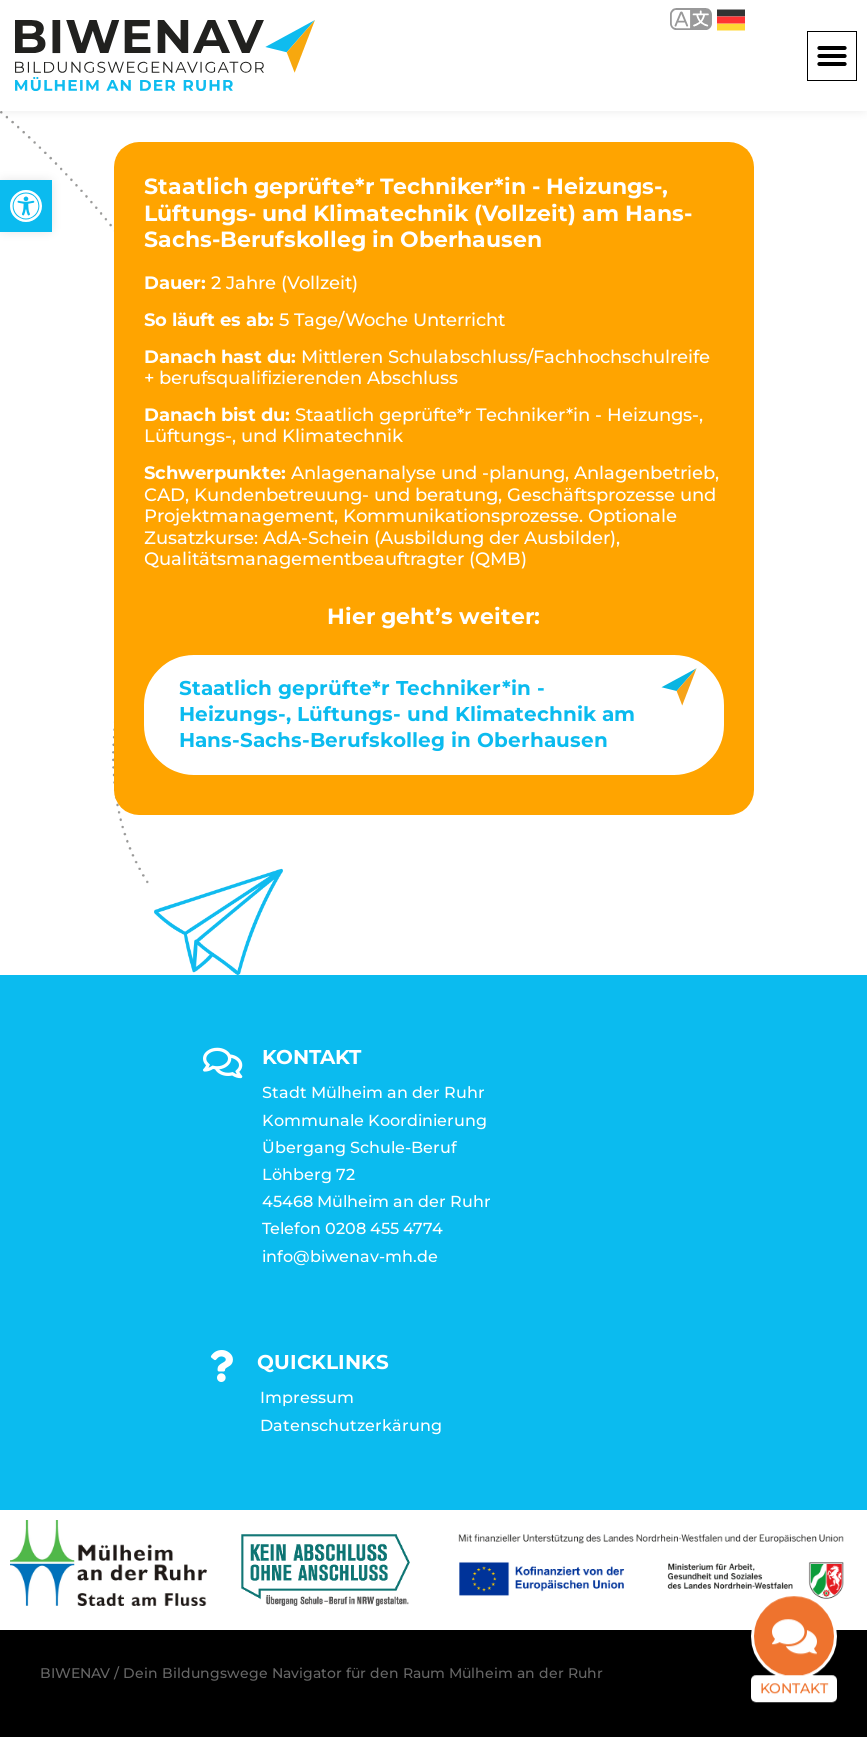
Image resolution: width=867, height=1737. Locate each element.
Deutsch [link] (731, 20)
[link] (26, 206)
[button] (832, 56)
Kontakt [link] (794, 1698)
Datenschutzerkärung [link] (351, 1425)
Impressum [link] (307, 1397)
